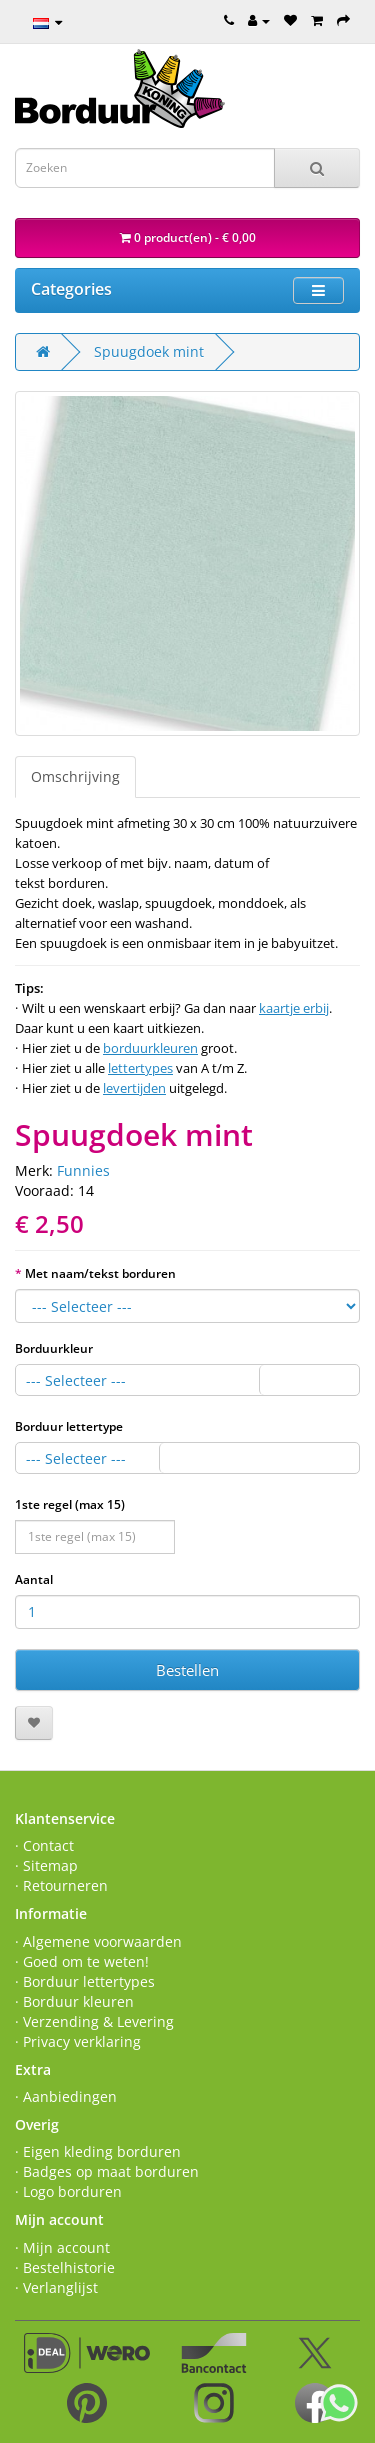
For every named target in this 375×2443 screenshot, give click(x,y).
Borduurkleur (54, 1348)
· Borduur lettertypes (85, 1981)
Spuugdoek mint (149, 351)
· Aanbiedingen (66, 2096)
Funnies (83, 1170)
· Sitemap (46, 1865)
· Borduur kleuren (74, 2001)
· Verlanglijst (56, 2287)
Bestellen (187, 1670)
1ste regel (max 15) (70, 1504)
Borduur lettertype (69, 1426)
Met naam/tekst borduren (100, 1273)
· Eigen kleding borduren (98, 2151)
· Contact (44, 1845)
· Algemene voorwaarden (98, 1941)
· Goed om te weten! (82, 1961)
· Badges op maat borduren (107, 2171)
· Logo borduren (68, 2191)
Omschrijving (75, 776)
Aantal (34, 1579)
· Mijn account (62, 2247)
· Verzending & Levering (94, 2021)
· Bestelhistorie (65, 2267)
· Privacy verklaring (78, 2041)
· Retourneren (61, 1885)
